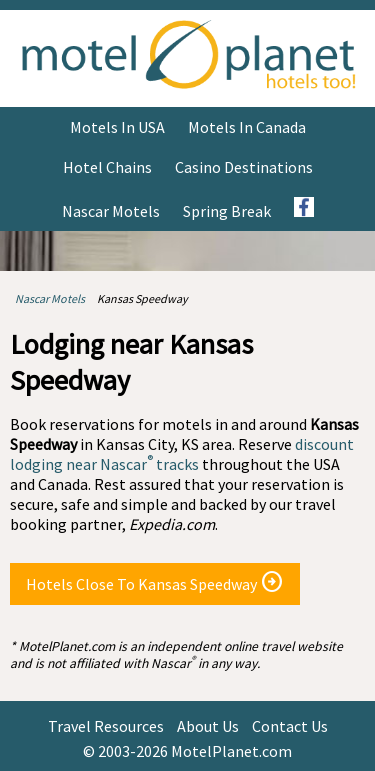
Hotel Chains (107, 167)
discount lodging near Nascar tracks (182, 454)
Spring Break (227, 211)
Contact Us (290, 726)
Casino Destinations (244, 167)
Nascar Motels (111, 211)
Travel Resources (106, 726)
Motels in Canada (247, 127)
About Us (208, 726)
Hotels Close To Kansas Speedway (155, 582)
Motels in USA (117, 127)
